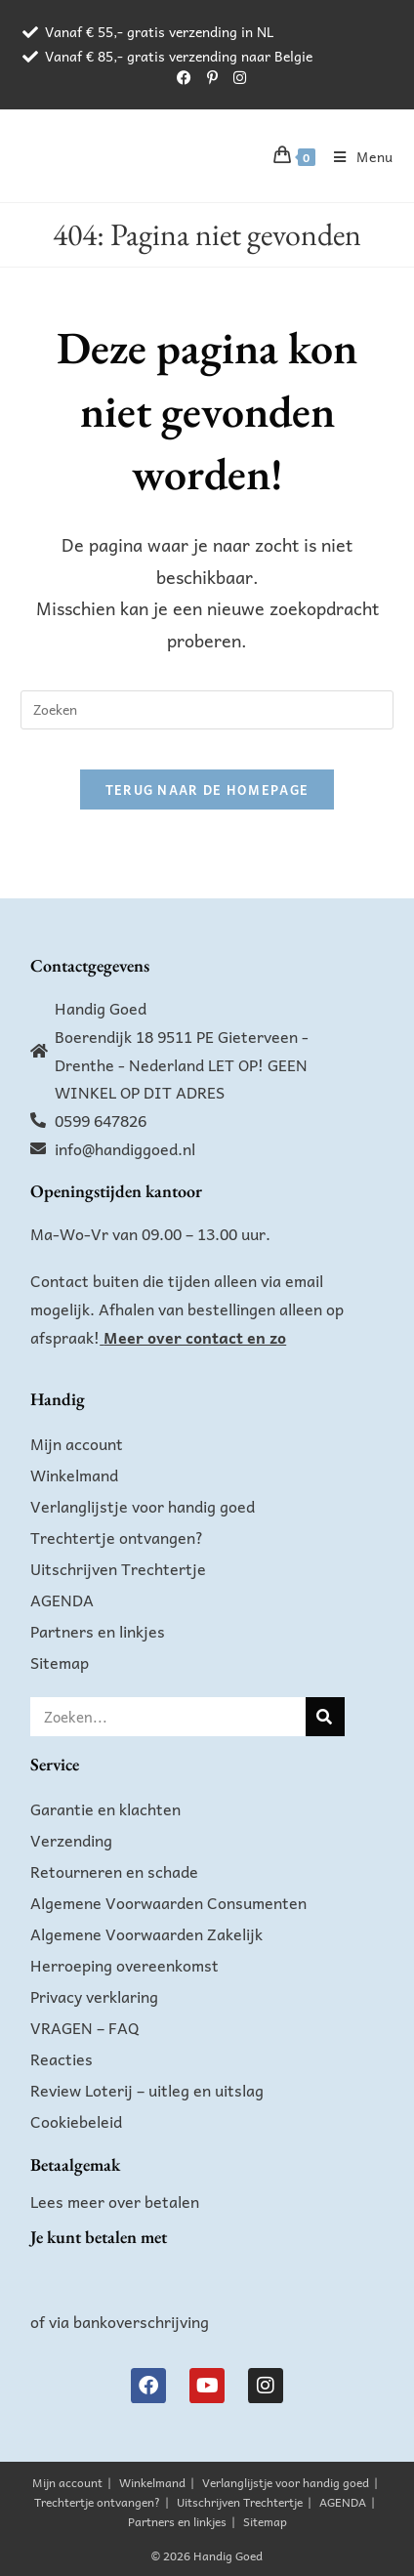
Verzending (71, 1839)
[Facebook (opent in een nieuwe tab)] (184, 77)
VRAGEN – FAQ (85, 2027)
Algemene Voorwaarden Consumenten (168, 1902)
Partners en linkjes (97, 1630)
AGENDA (62, 1599)
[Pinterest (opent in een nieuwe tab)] (212, 77)
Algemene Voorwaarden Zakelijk (146, 1933)
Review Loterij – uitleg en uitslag (147, 2089)
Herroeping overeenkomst (124, 1964)
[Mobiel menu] (356, 156)
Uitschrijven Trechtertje (118, 1568)
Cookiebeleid (76, 2121)
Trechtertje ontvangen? (116, 1537)
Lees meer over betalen (114, 2201)
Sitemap (59, 1662)
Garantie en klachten (105, 1808)
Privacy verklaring (94, 1996)
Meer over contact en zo (195, 1337)
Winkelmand (74, 1474)
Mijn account (76, 1443)
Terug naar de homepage (207, 789)
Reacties (61, 2058)
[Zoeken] (325, 1716)
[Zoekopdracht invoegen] (207, 709)
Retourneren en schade (114, 1871)
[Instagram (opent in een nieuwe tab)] (236, 77)
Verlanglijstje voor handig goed (142, 1505)
